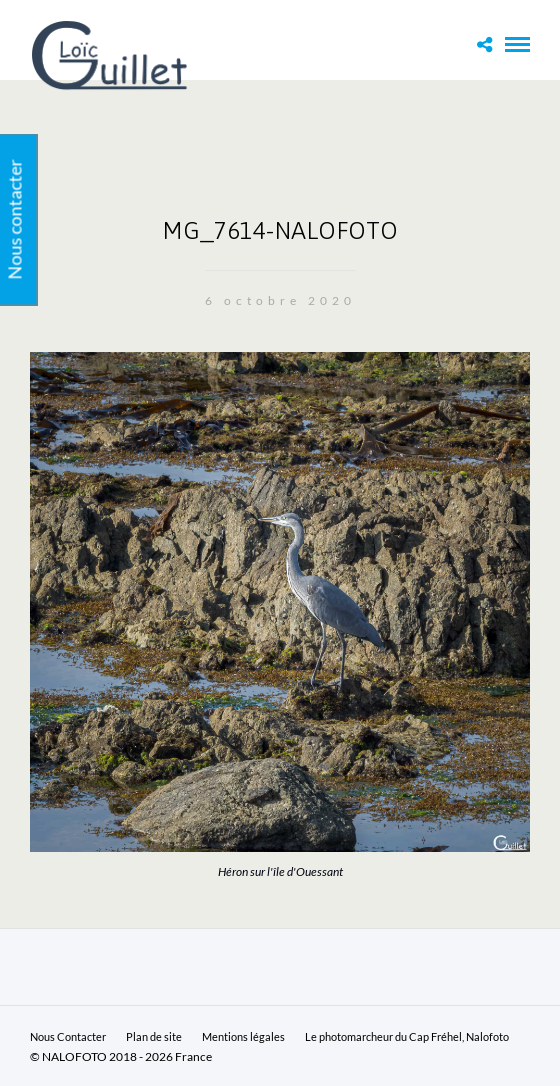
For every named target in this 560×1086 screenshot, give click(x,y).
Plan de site (154, 1036)
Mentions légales (243, 1036)
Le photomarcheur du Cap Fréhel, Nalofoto (407, 1036)
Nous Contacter (68, 1036)
